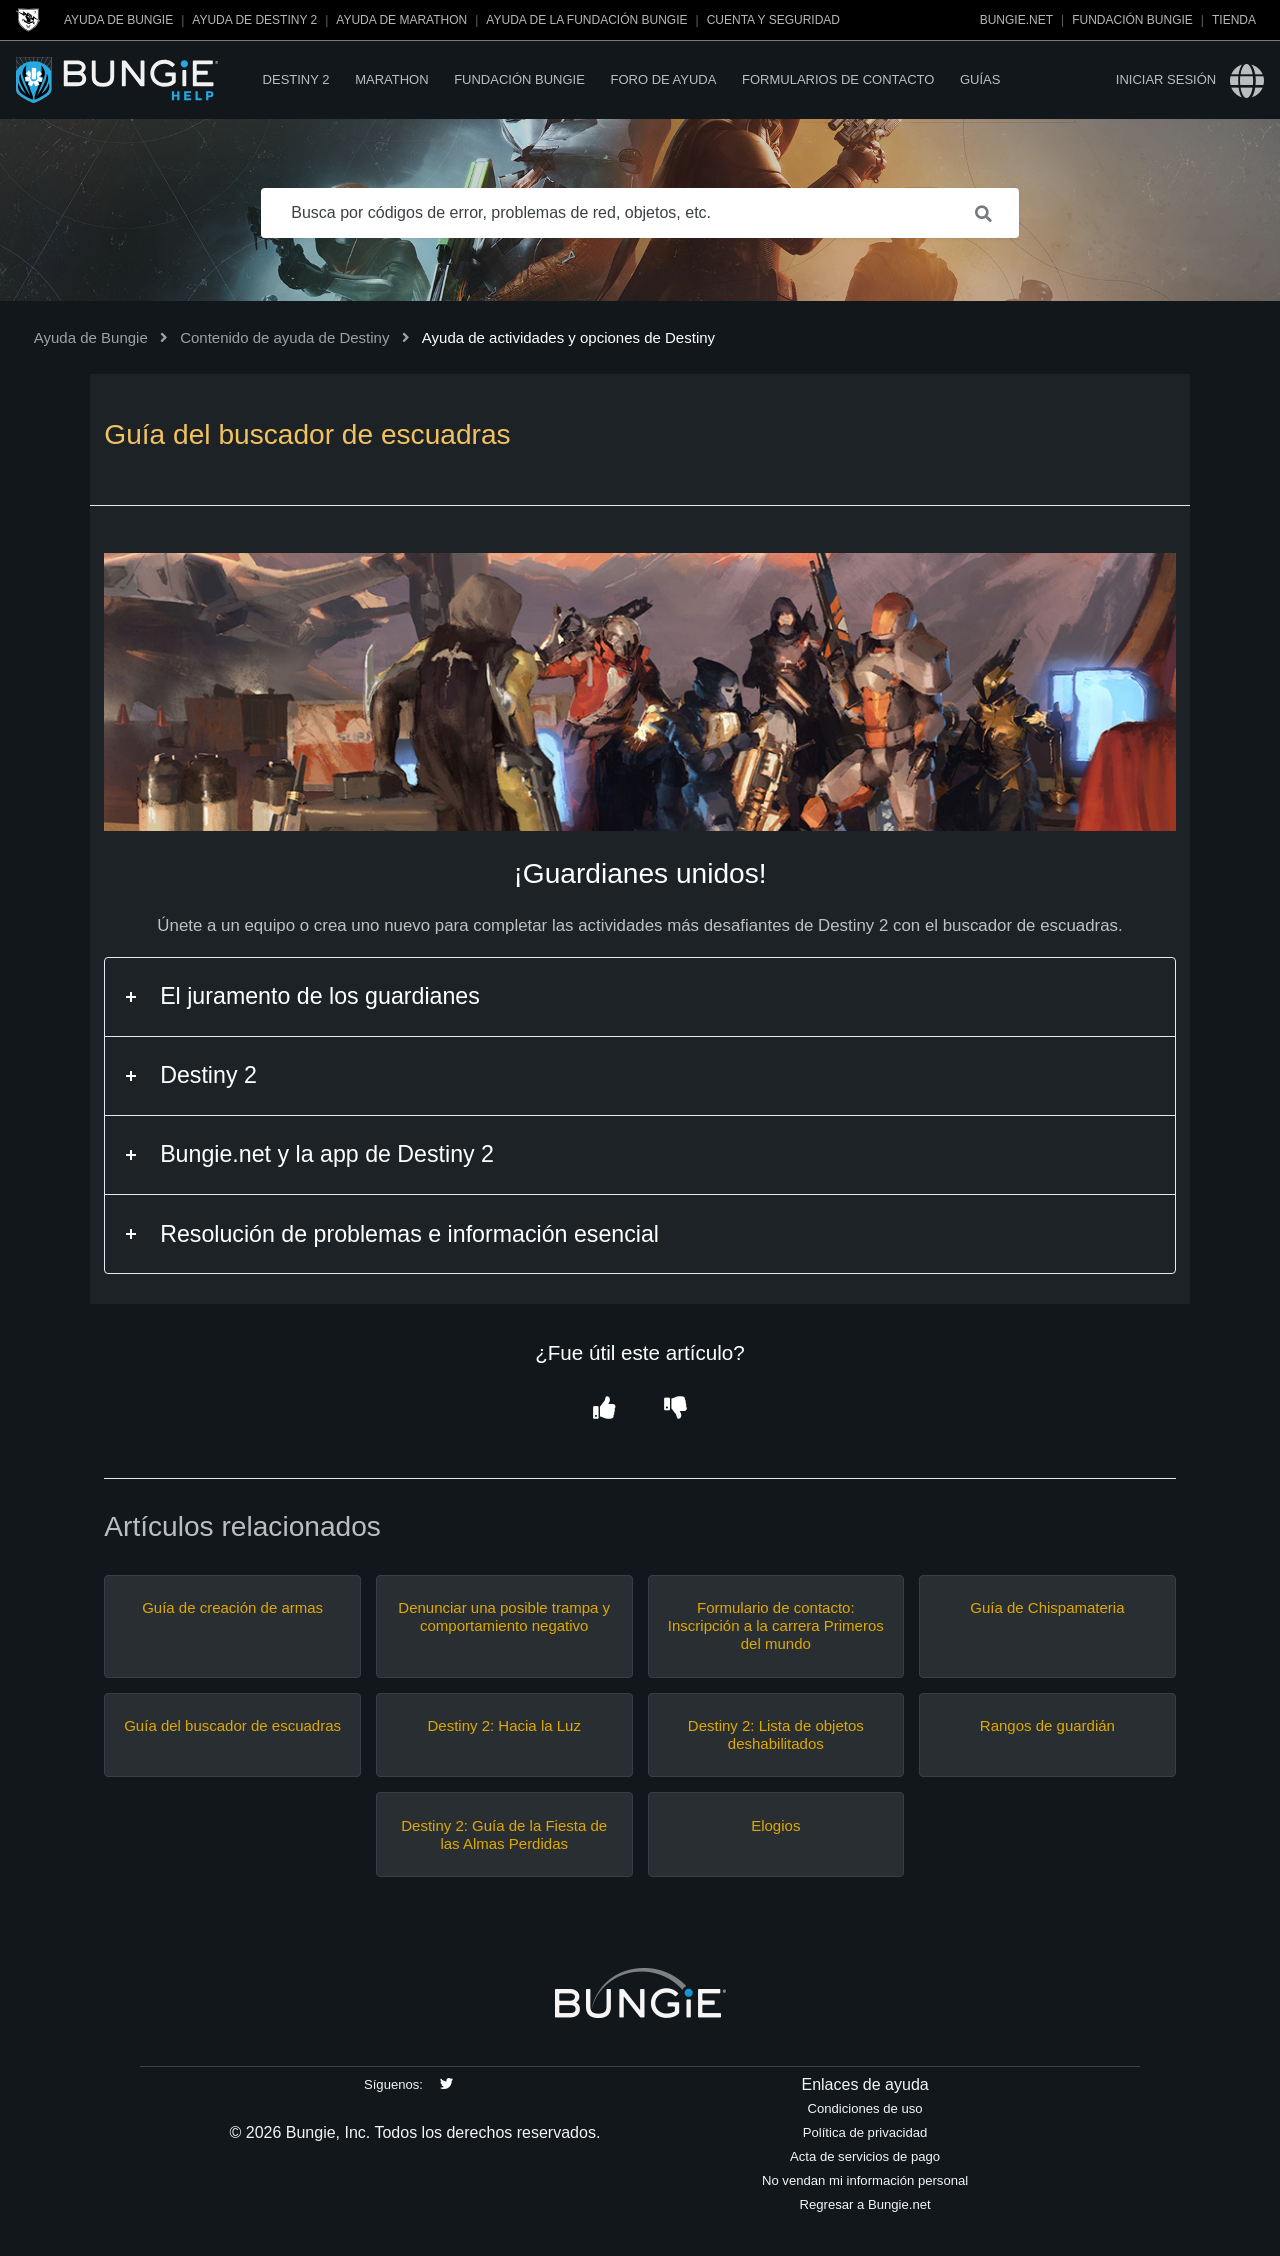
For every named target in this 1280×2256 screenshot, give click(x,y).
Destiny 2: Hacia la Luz (504, 1725)
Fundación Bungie (1132, 20)
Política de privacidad (865, 2132)
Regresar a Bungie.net (864, 2204)
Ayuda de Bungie (118, 20)
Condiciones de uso (865, 2108)
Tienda (1234, 20)
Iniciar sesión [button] (1166, 79)
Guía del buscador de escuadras (232, 1725)
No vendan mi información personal (865, 2180)
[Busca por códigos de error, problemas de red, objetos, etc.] (640, 213)
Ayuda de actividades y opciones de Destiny (568, 337)
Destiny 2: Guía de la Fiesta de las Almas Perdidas (504, 1834)
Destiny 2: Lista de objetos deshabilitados (776, 1734)
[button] (604, 1409)
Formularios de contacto (838, 79)
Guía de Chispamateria (1047, 1607)
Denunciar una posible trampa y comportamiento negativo (504, 1616)
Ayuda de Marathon (401, 20)
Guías (980, 79)
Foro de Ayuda (663, 79)
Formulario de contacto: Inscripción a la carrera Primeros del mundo (776, 1625)
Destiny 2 (296, 79)
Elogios (775, 1825)
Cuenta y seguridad (773, 20)
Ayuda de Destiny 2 (254, 20)
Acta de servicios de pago (865, 2156)
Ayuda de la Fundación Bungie (586, 20)
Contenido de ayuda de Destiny (284, 337)
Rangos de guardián (1047, 1725)
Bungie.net (1016, 20)
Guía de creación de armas (232, 1607)
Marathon (391, 79)
